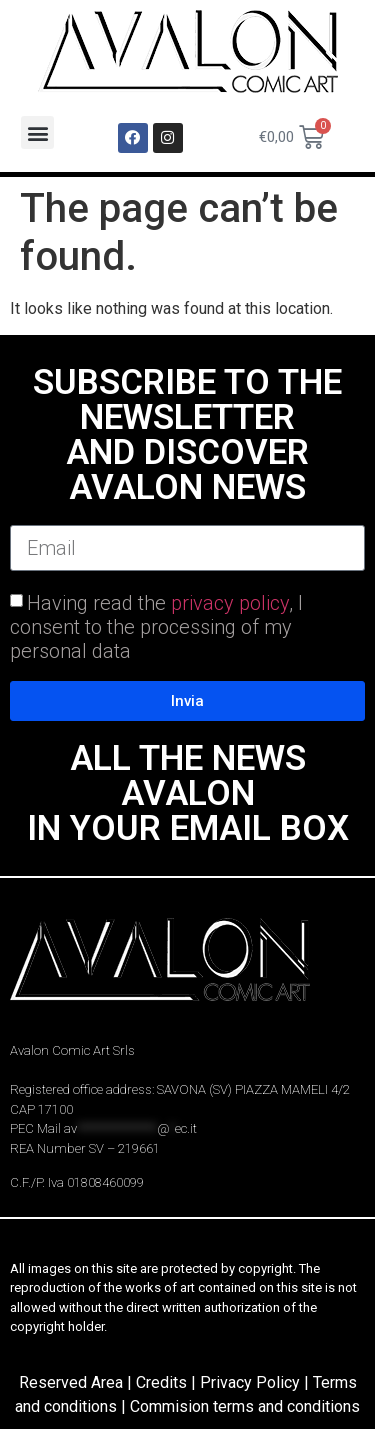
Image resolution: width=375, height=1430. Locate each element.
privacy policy (230, 603)
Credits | (168, 1382)
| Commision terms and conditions (240, 1406)
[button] (37, 132)
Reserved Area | (77, 1382)
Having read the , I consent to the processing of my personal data (156, 627)
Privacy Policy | (256, 1382)
